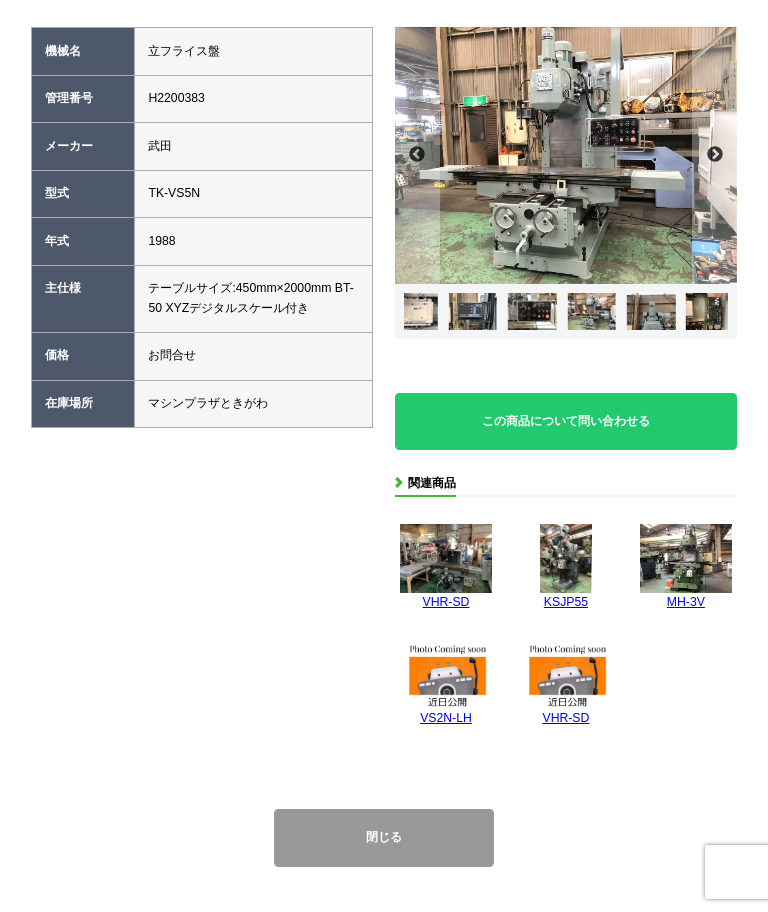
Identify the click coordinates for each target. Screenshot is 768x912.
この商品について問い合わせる (566, 421)
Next (714, 155)
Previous (417, 155)
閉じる (384, 837)
